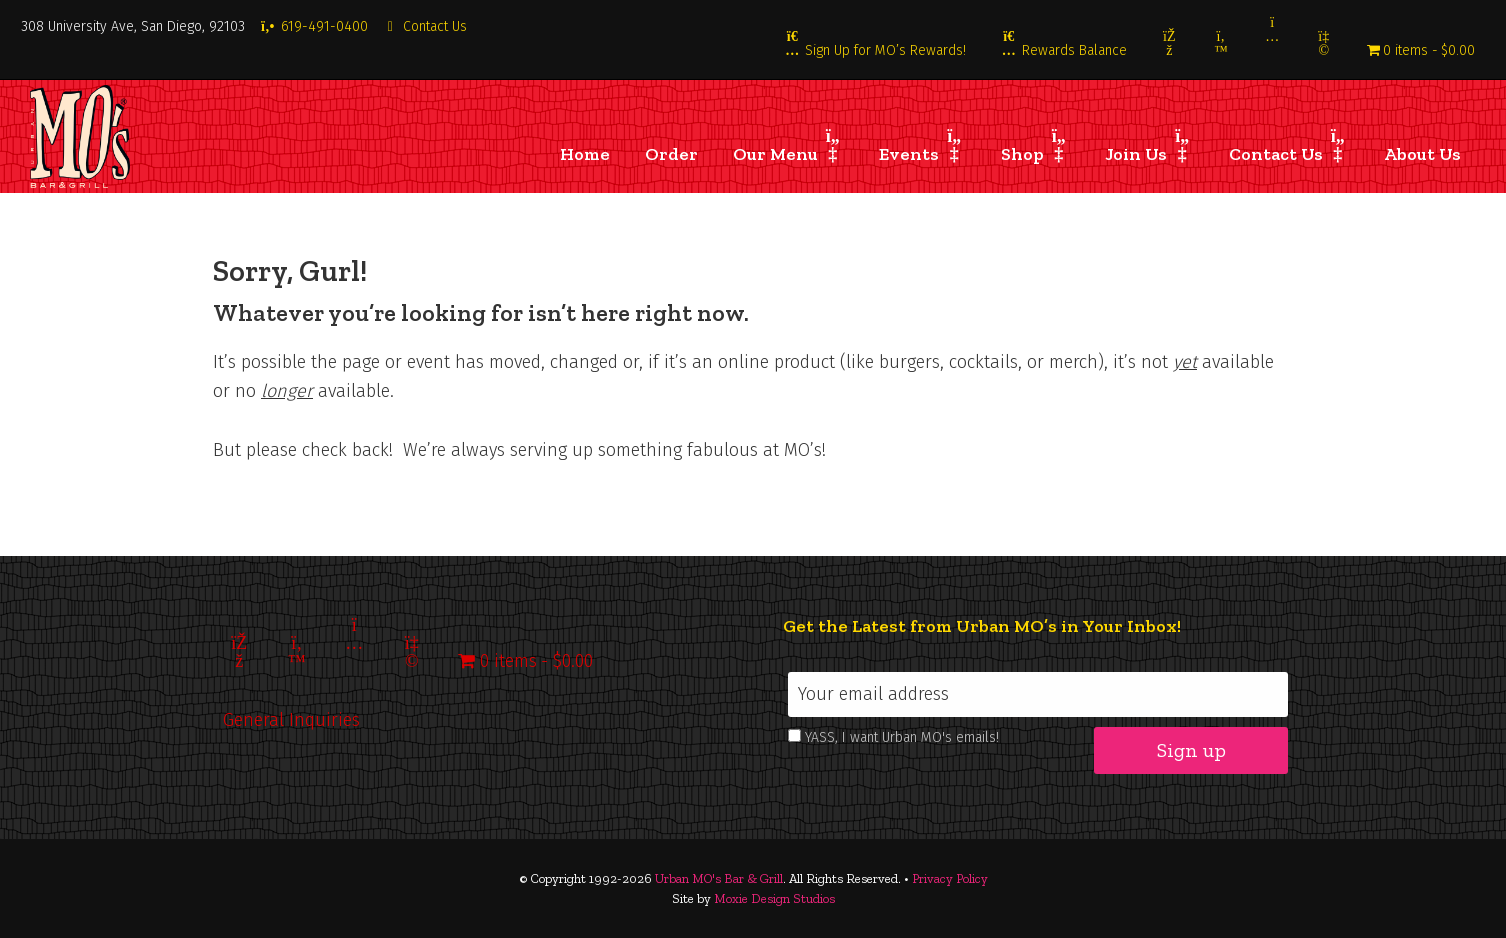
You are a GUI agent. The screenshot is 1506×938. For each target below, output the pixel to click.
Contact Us (425, 26)
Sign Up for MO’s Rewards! (875, 50)
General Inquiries (291, 720)
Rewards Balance (1063, 50)
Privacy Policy (950, 878)
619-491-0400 (313, 26)
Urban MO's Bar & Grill (719, 878)
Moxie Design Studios (774, 898)
